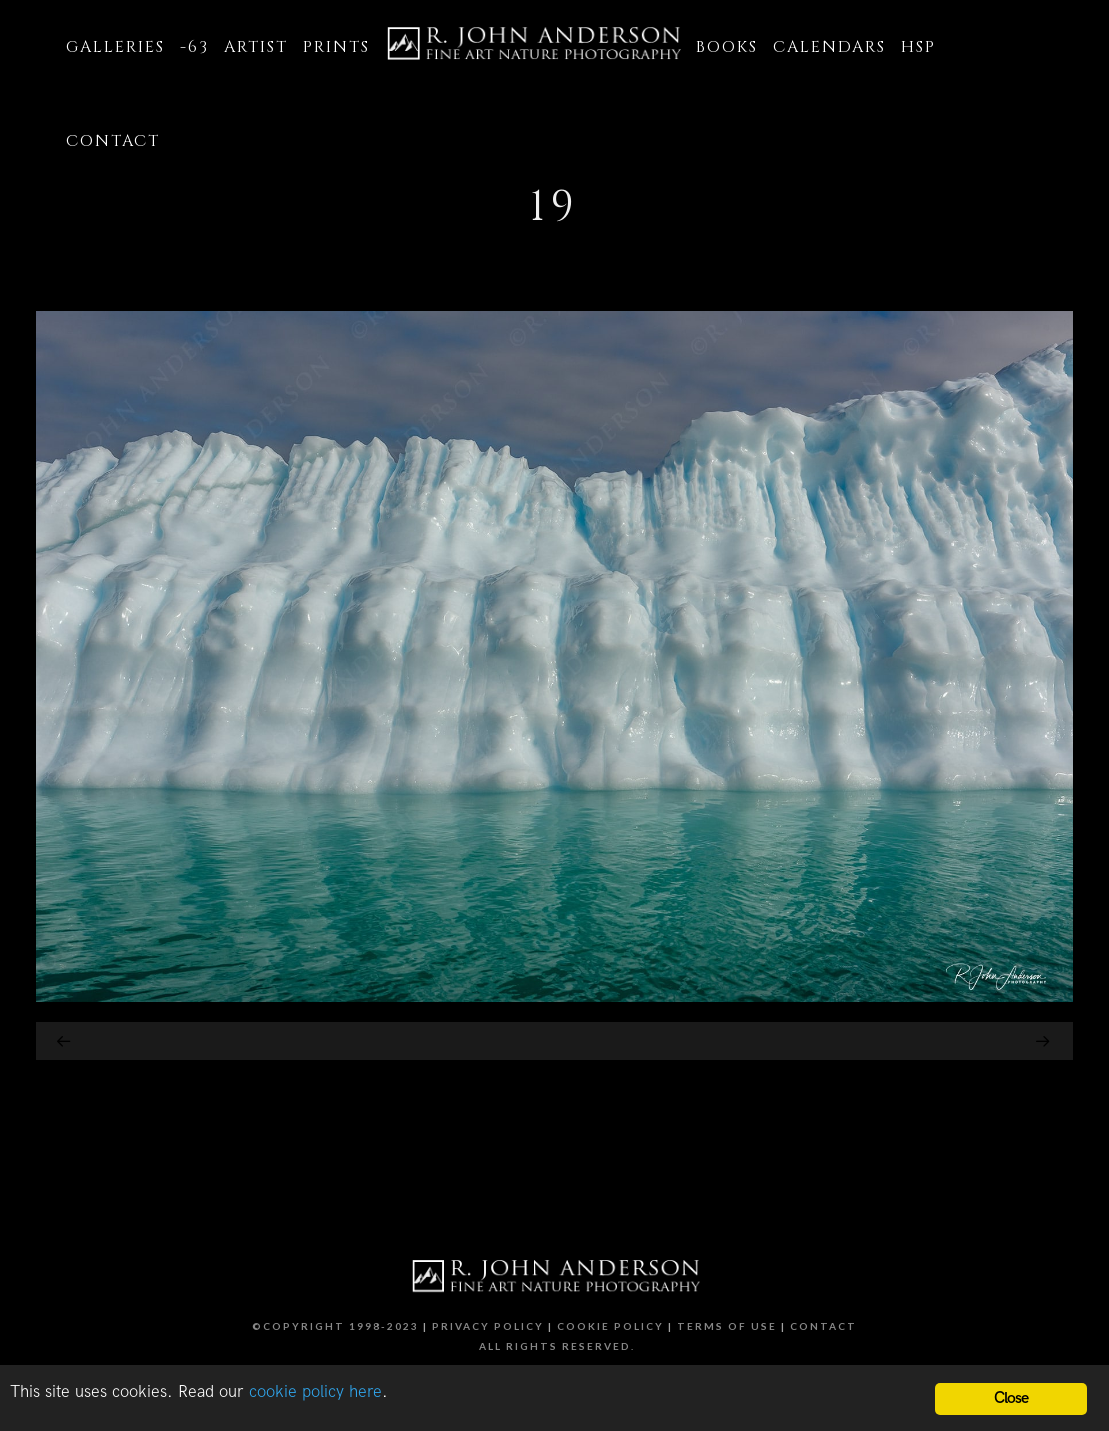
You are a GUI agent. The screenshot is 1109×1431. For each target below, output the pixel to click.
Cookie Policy (610, 1326)
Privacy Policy (488, 1326)
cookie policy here (315, 1392)
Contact (823, 1326)
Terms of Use (727, 1326)
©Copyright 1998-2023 (335, 1326)
